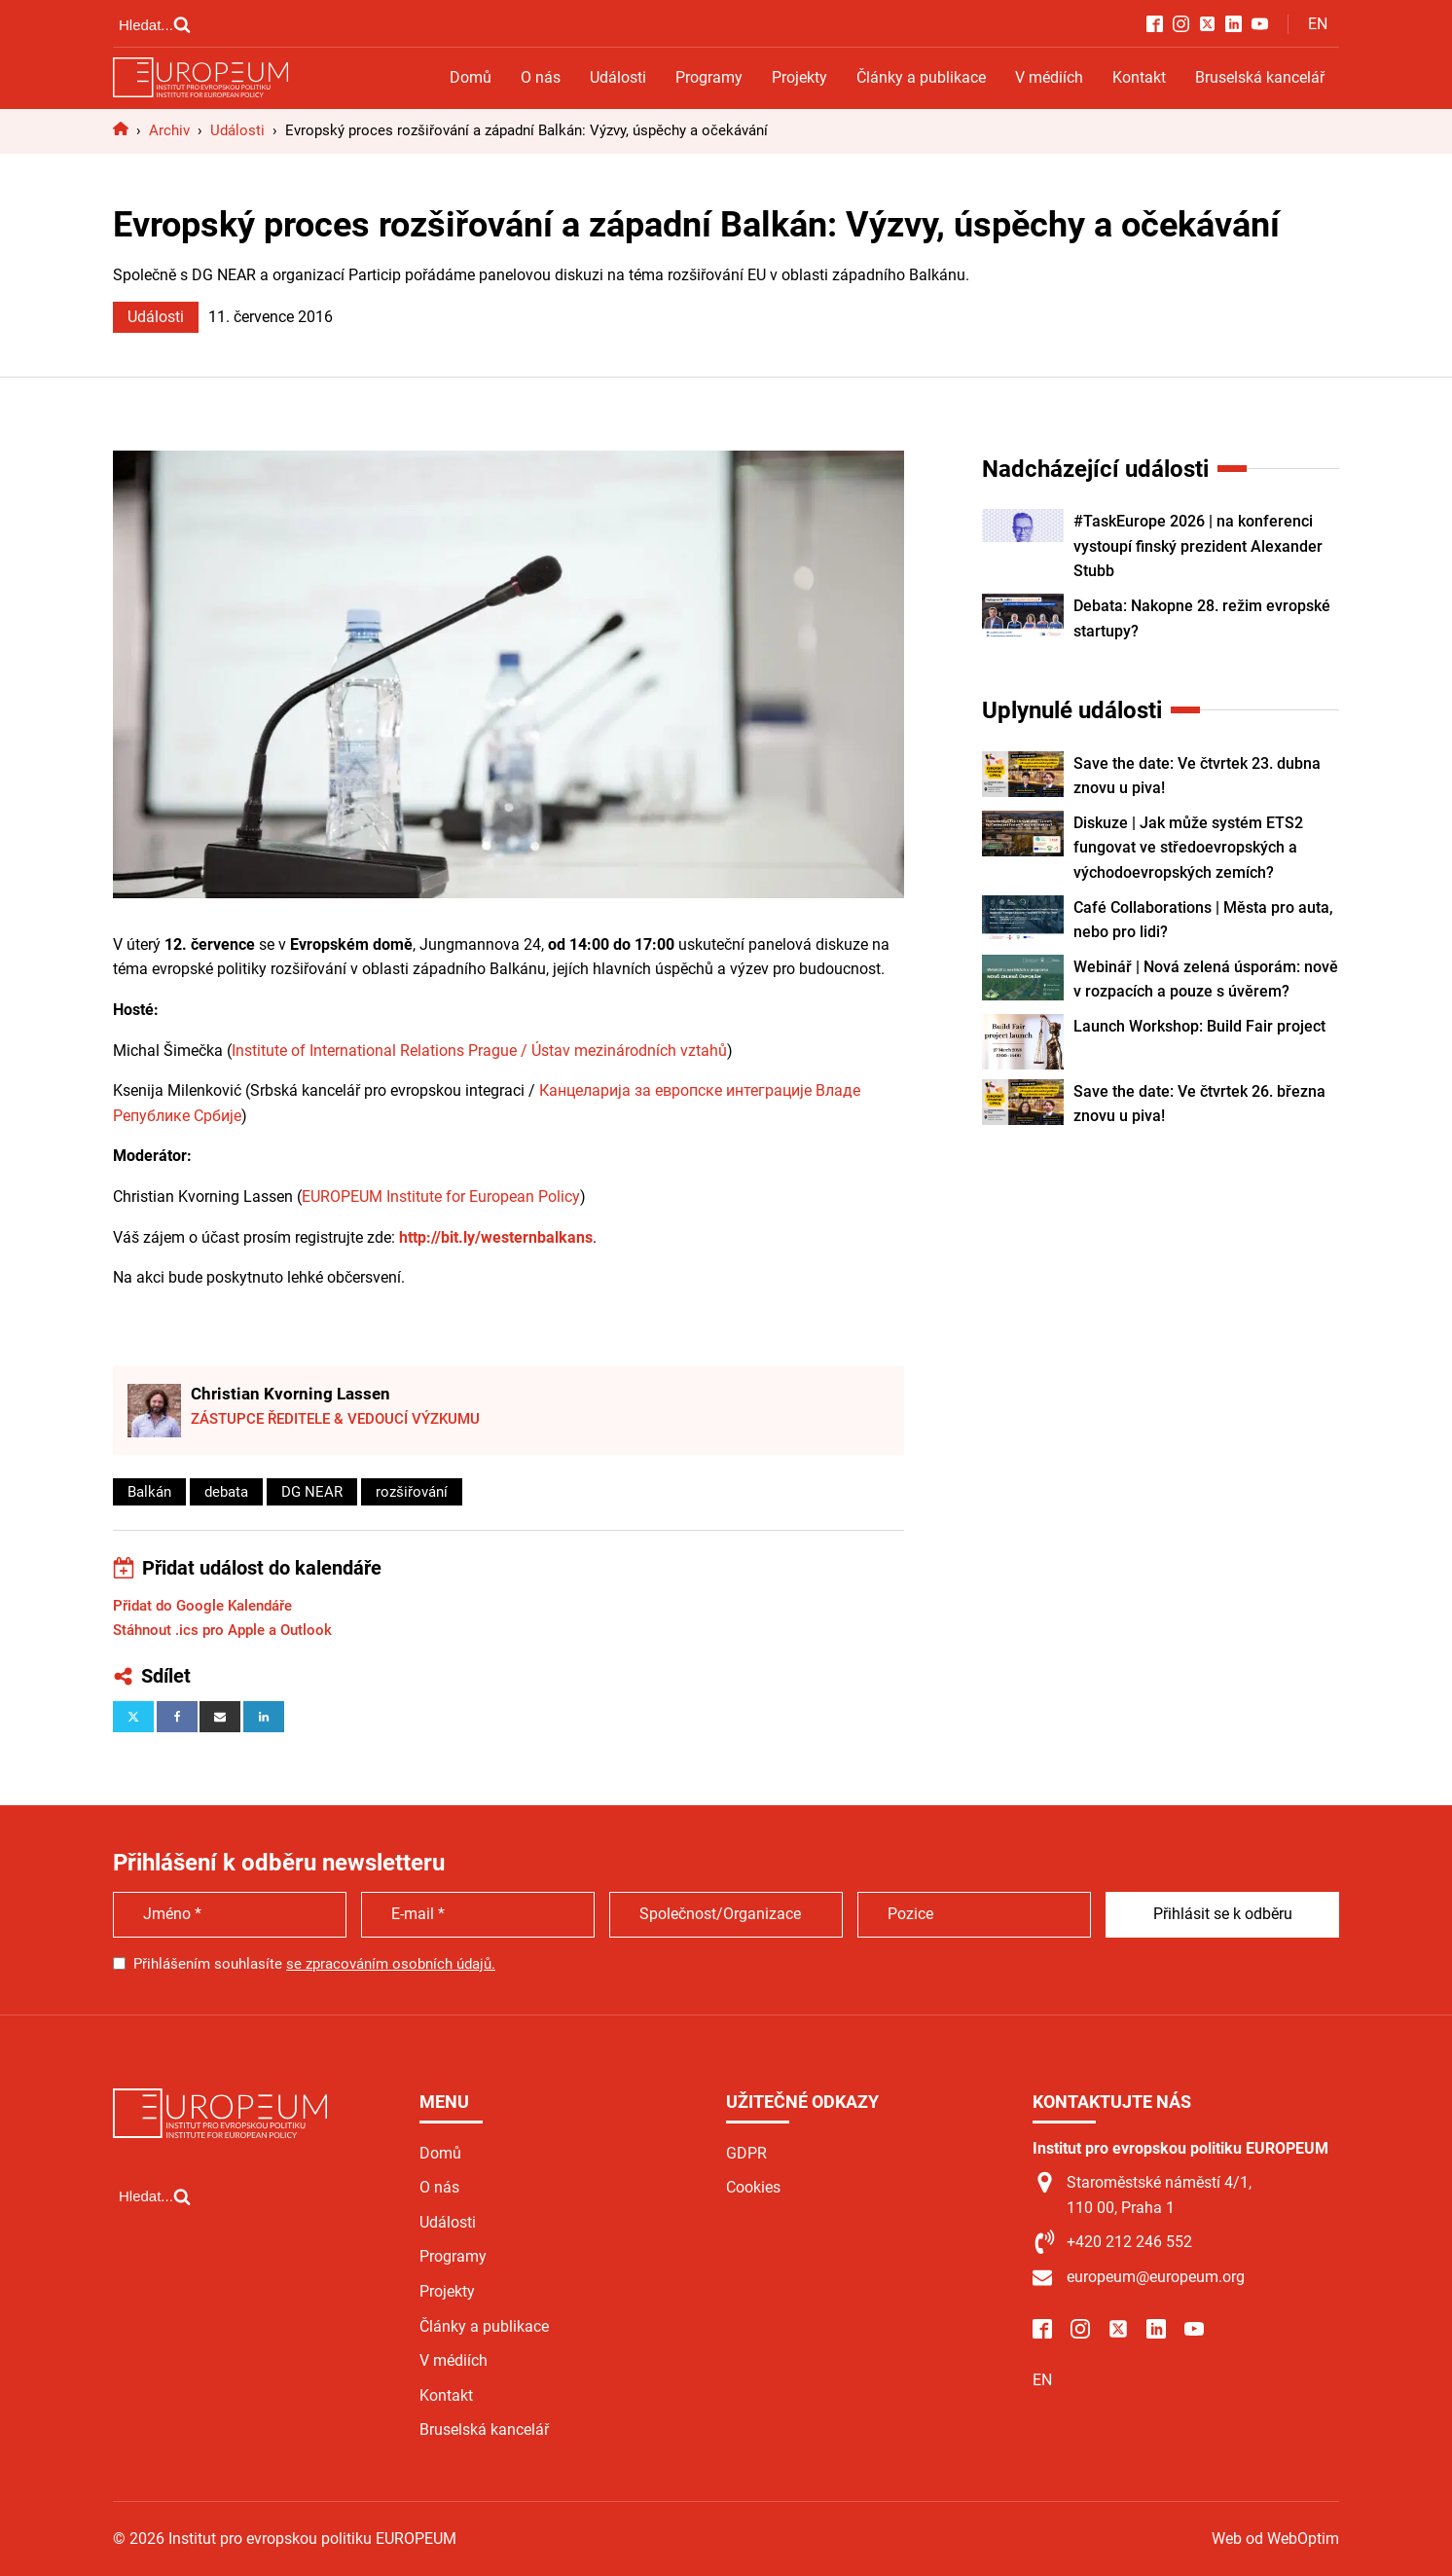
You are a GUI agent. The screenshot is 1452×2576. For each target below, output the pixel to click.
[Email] (220, 1716)
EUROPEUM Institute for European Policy (441, 1196)
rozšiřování (412, 1492)
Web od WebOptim (1275, 2538)
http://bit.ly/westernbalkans (496, 1237)
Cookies (753, 2187)
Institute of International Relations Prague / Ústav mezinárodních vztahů (479, 1050)
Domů (470, 77)
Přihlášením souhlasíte (314, 1964)
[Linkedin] (263, 1716)
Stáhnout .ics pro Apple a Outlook (222, 1630)
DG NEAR (312, 1492)
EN (1317, 24)
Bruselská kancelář (1260, 77)
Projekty (799, 77)
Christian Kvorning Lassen (290, 1393)
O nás (541, 77)
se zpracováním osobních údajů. (390, 1964)
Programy (709, 77)
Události (618, 77)
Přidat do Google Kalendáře (202, 1606)
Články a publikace (921, 77)
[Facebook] (177, 1716)
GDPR (746, 2153)
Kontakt (1139, 77)
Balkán (149, 1492)
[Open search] (155, 24)
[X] (133, 1716)
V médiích (1049, 77)
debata (226, 1492)
